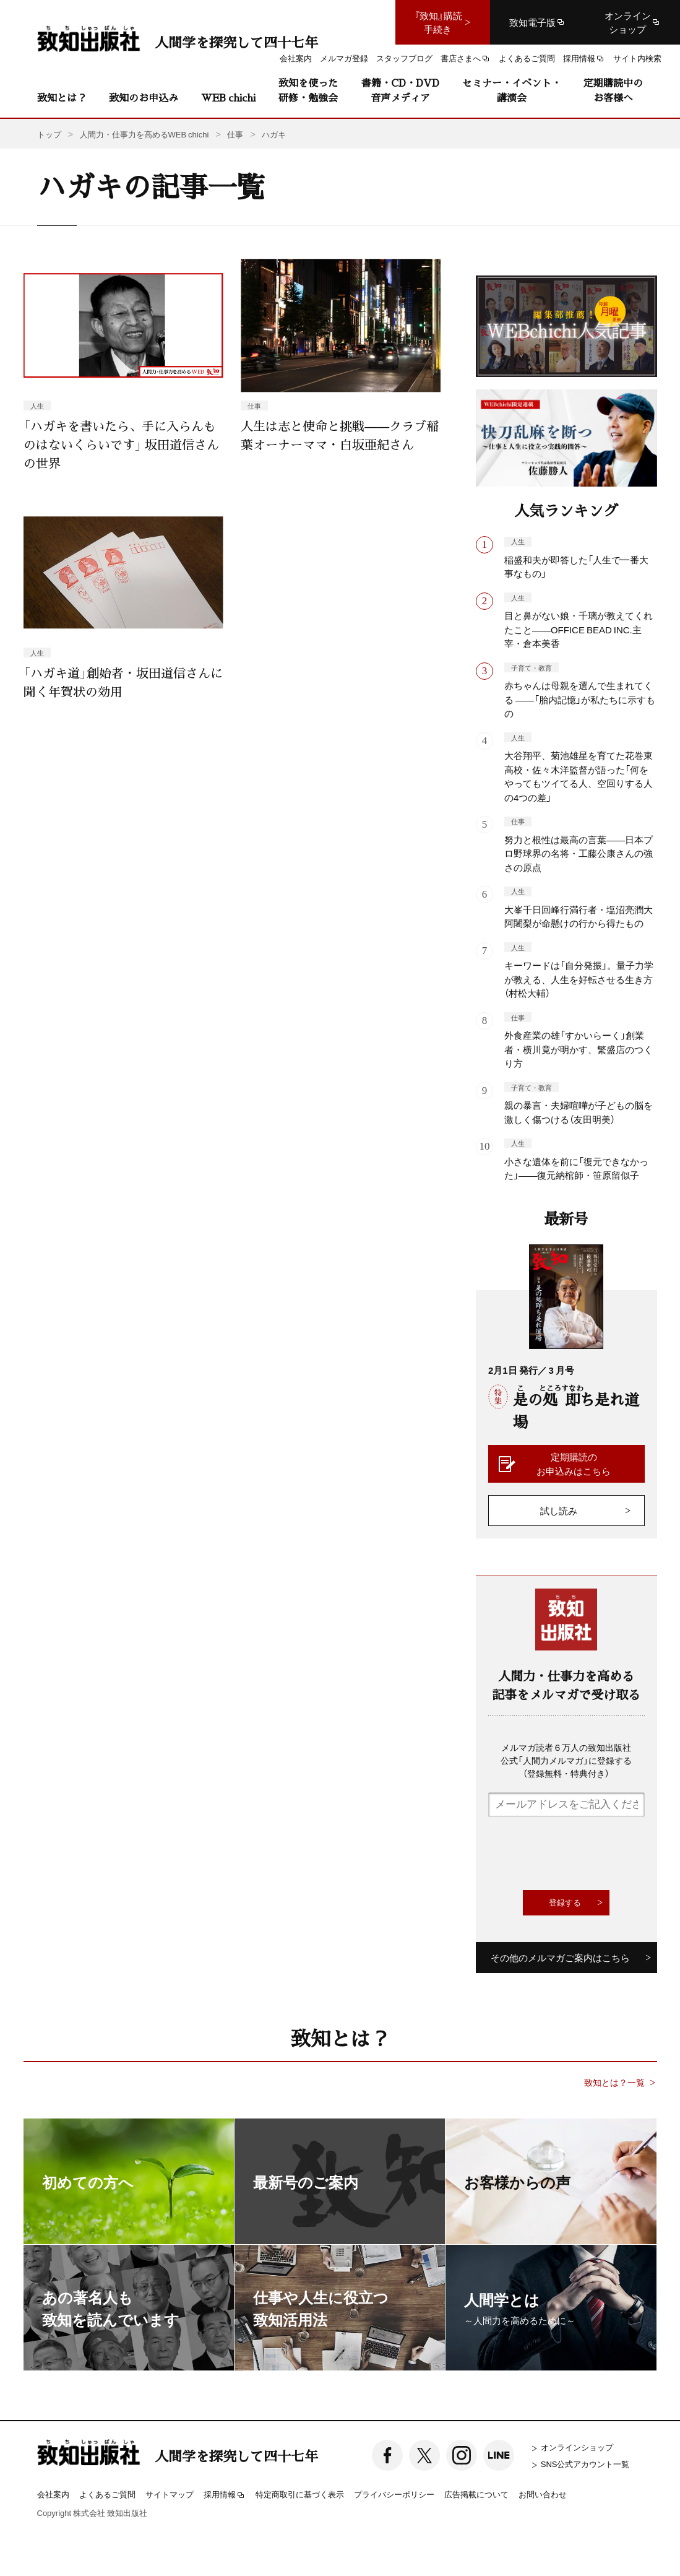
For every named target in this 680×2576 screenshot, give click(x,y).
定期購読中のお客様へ (613, 90)
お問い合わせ (543, 2494)
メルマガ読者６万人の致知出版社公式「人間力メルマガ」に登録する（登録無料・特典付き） (566, 1760)
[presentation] (582, 1853)
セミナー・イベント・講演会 (511, 90)
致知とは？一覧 (614, 2082)
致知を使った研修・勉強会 (308, 90)
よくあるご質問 (107, 2494)
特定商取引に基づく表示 (300, 2494)
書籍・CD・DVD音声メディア (400, 90)
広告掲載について (476, 2494)
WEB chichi (228, 97)
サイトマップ (169, 2494)
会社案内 (53, 2494)
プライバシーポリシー (394, 2494)
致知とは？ (62, 97)
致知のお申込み (143, 97)
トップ (49, 134)
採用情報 (225, 2495)
